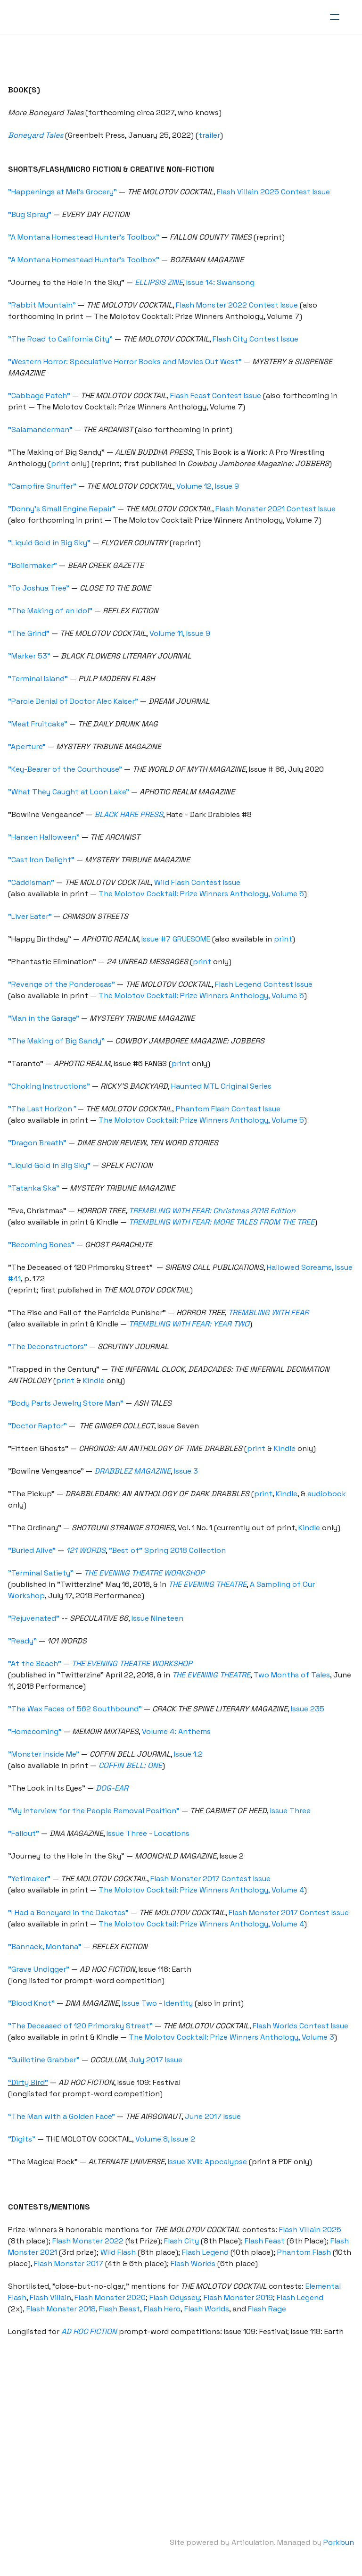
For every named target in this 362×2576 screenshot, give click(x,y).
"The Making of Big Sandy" (57, 1041)
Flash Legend (206, 2252)
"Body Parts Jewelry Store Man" (67, 1403)
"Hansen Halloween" (45, 837)
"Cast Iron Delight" (42, 860)
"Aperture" (28, 746)
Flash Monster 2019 (239, 2297)
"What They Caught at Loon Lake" (70, 792)
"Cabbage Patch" (40, 395)
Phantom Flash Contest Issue (229, 1109)
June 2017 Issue (214, 2116)
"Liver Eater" (31, 916)
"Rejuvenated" (35, 1618)
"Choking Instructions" (50, 1086)
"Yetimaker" (30, 1879)
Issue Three (292, 1811)
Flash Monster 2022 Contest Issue (238, 305)
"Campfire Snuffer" (43, 486)
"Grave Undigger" (40, 1969)
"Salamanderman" (41, 429)
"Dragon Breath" (38, 1143)
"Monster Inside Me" (45, 1754)
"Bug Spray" (31, 214)
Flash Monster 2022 (89, 2241)
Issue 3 (187, 1471)
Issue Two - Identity (158, 2003)
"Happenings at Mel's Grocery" (63, 192)
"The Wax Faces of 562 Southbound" (76, 1709)
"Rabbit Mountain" (43, 305)
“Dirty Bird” (29, 2082)
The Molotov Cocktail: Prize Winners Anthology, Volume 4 (202, 1890)
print (61, 463)
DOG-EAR (113, 1788)
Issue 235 (309, 1709)
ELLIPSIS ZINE (160, 282)
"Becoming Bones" (42, 1245)
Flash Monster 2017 (70, 2263)
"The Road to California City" (61, 339)
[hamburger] (335, 17)
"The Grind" (30, 633)
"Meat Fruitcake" (39, 724)
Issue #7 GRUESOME (177, 939)
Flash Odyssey (176, 2297)
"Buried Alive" (33, 1550)
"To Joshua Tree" (40, 588)
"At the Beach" (36, 1663)
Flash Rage (268, 2309)
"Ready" (23, 1641)
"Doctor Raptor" (38, 1426)
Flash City (182, 2241)
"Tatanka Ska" (35, 1188)
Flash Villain (52, 2297)
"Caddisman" (32, 882)
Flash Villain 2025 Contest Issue (274, 192)
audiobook (328, 1494)
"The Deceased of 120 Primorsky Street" (81, 2026)
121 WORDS (87, 1550)
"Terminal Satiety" (42, 1573)
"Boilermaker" (33, 565)
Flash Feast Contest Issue (217, 395)
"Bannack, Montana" (46, 1946)
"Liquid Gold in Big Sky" (50, 543)
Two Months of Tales (293, 1675)
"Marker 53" (30, 656)
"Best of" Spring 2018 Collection (168, 1550)
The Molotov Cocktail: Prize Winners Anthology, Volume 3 (233, 2037)
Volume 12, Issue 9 (209, 486)
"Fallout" (25, 1833)
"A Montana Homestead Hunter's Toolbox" (85, 237)
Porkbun (337, 2542)
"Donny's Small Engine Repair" (63, 509)
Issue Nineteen (159, 1618)
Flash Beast (120, 2309)
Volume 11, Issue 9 (181, 633)
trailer (211, 135)
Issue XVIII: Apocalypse (208, 2162)
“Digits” (23, 2139)
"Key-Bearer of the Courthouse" (66, 769)
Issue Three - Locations (149, 1833)
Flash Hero (163, 2309)
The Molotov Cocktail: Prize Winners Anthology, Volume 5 (202, 894)
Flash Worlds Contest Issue (302, 2026)
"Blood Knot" (32, 2003)
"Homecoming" (36, 1731)
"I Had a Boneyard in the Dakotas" (69, 1912)
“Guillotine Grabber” (45, 2060)
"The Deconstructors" (49, 1346)
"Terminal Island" (39, 679)
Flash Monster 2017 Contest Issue (212, 1879)
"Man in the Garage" (45, 1018)
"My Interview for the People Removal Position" (95, 1811)
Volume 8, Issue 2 (167, 2139)
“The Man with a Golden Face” (62, 2116)
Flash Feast (266, 2241)
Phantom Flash (305, 2252)
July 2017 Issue (157, 2060)
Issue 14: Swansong (222, 282)
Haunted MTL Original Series (223, 1086)
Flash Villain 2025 (311, 2229)
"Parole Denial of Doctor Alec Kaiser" (74, 701)
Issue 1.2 (189, 1754)
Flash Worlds (194, 2263)
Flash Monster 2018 (62, 2309)
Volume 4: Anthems (177, 1731)
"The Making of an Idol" (51, 611)
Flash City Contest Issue (257, 339)
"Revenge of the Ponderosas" (62, 984)
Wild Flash (119, 2252)
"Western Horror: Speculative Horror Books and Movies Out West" (126, 362)
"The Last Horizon (43, 1109)
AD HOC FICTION (90, 2331)
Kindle (95, 1380)
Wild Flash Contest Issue (199, 882)
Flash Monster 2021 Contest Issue (277, 509)
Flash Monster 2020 (111, 2297)
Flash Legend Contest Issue (265, 984)
